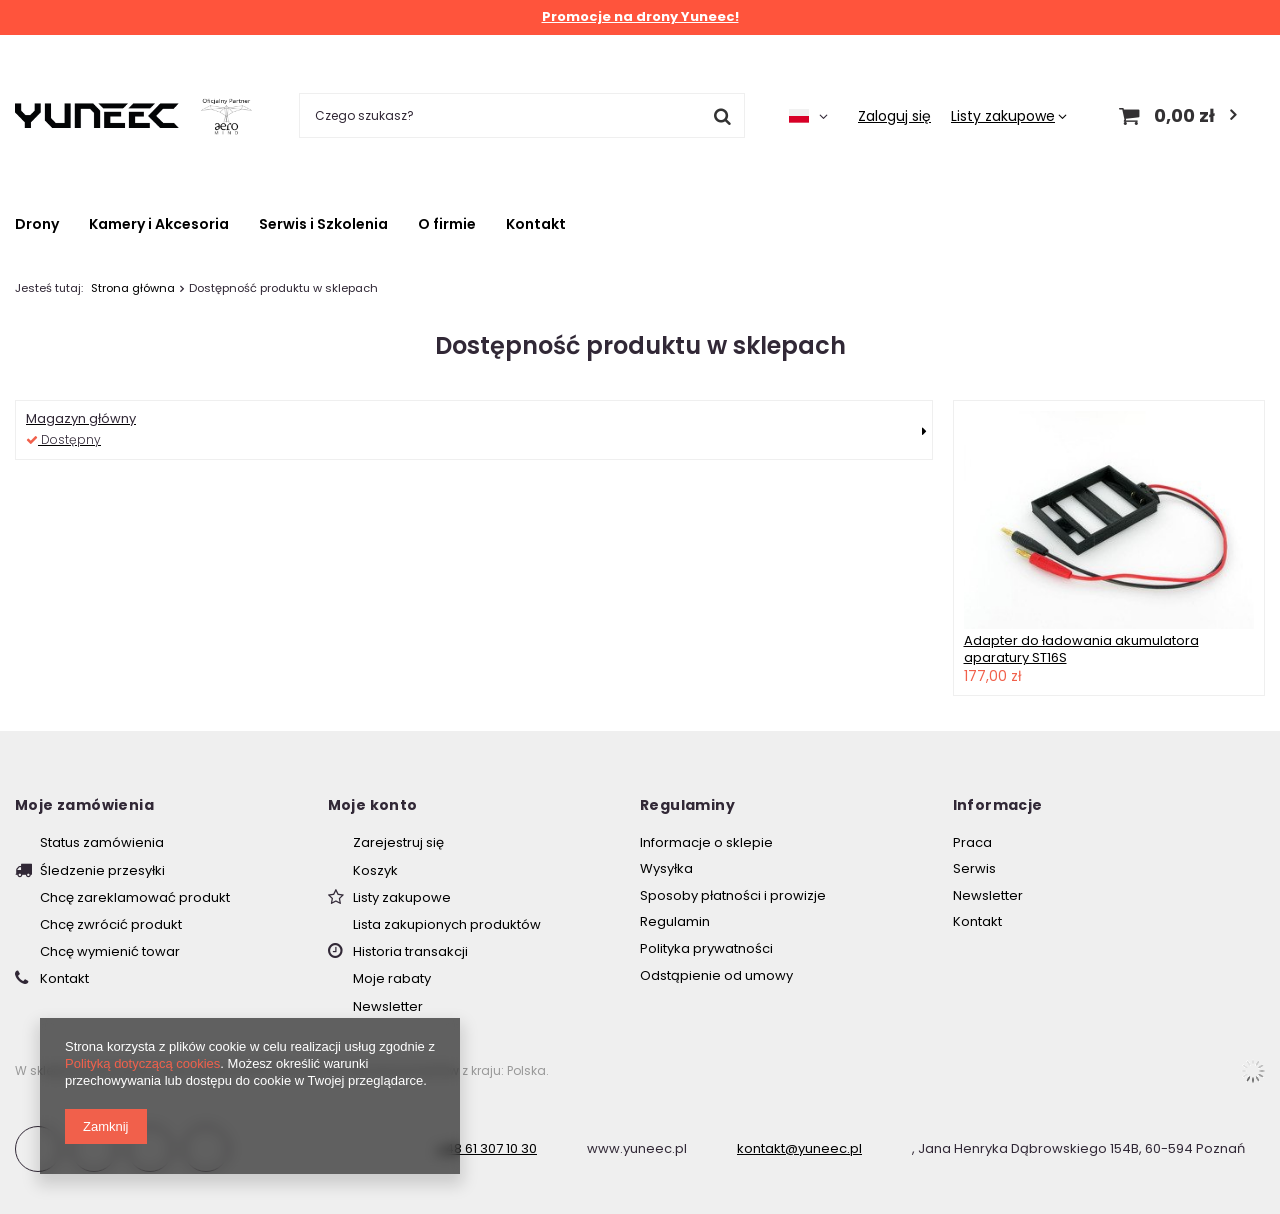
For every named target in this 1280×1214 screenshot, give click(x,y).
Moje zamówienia (84, 805)
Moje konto (373, 805)
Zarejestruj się (398, 843)
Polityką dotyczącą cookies (142, 1063)
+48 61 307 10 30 (486, 1148)
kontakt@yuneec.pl (799, 1148)
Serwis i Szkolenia (323, 224)
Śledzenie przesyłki (102, 871)
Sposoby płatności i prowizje (733, 896)
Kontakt (536, 224)
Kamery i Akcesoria (159, 224)
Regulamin (675, 922)
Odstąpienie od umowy (716, 976)
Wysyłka (666, 869)
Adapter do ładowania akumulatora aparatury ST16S (1081, 649)
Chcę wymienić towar (110, 952)
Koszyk (375, 871)
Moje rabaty (392, 979)
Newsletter (388, 1007)
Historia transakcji (410, 952)
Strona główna (133, 288)
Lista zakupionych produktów (447, 925)
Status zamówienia (102, 843)
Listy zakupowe (1003, 116)
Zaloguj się (894, 116)
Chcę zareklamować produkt (135, 898)
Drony (37, 224)
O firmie (447, 224)
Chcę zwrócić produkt (111, 925)
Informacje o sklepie (706, 843)
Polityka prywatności (706, 949)
